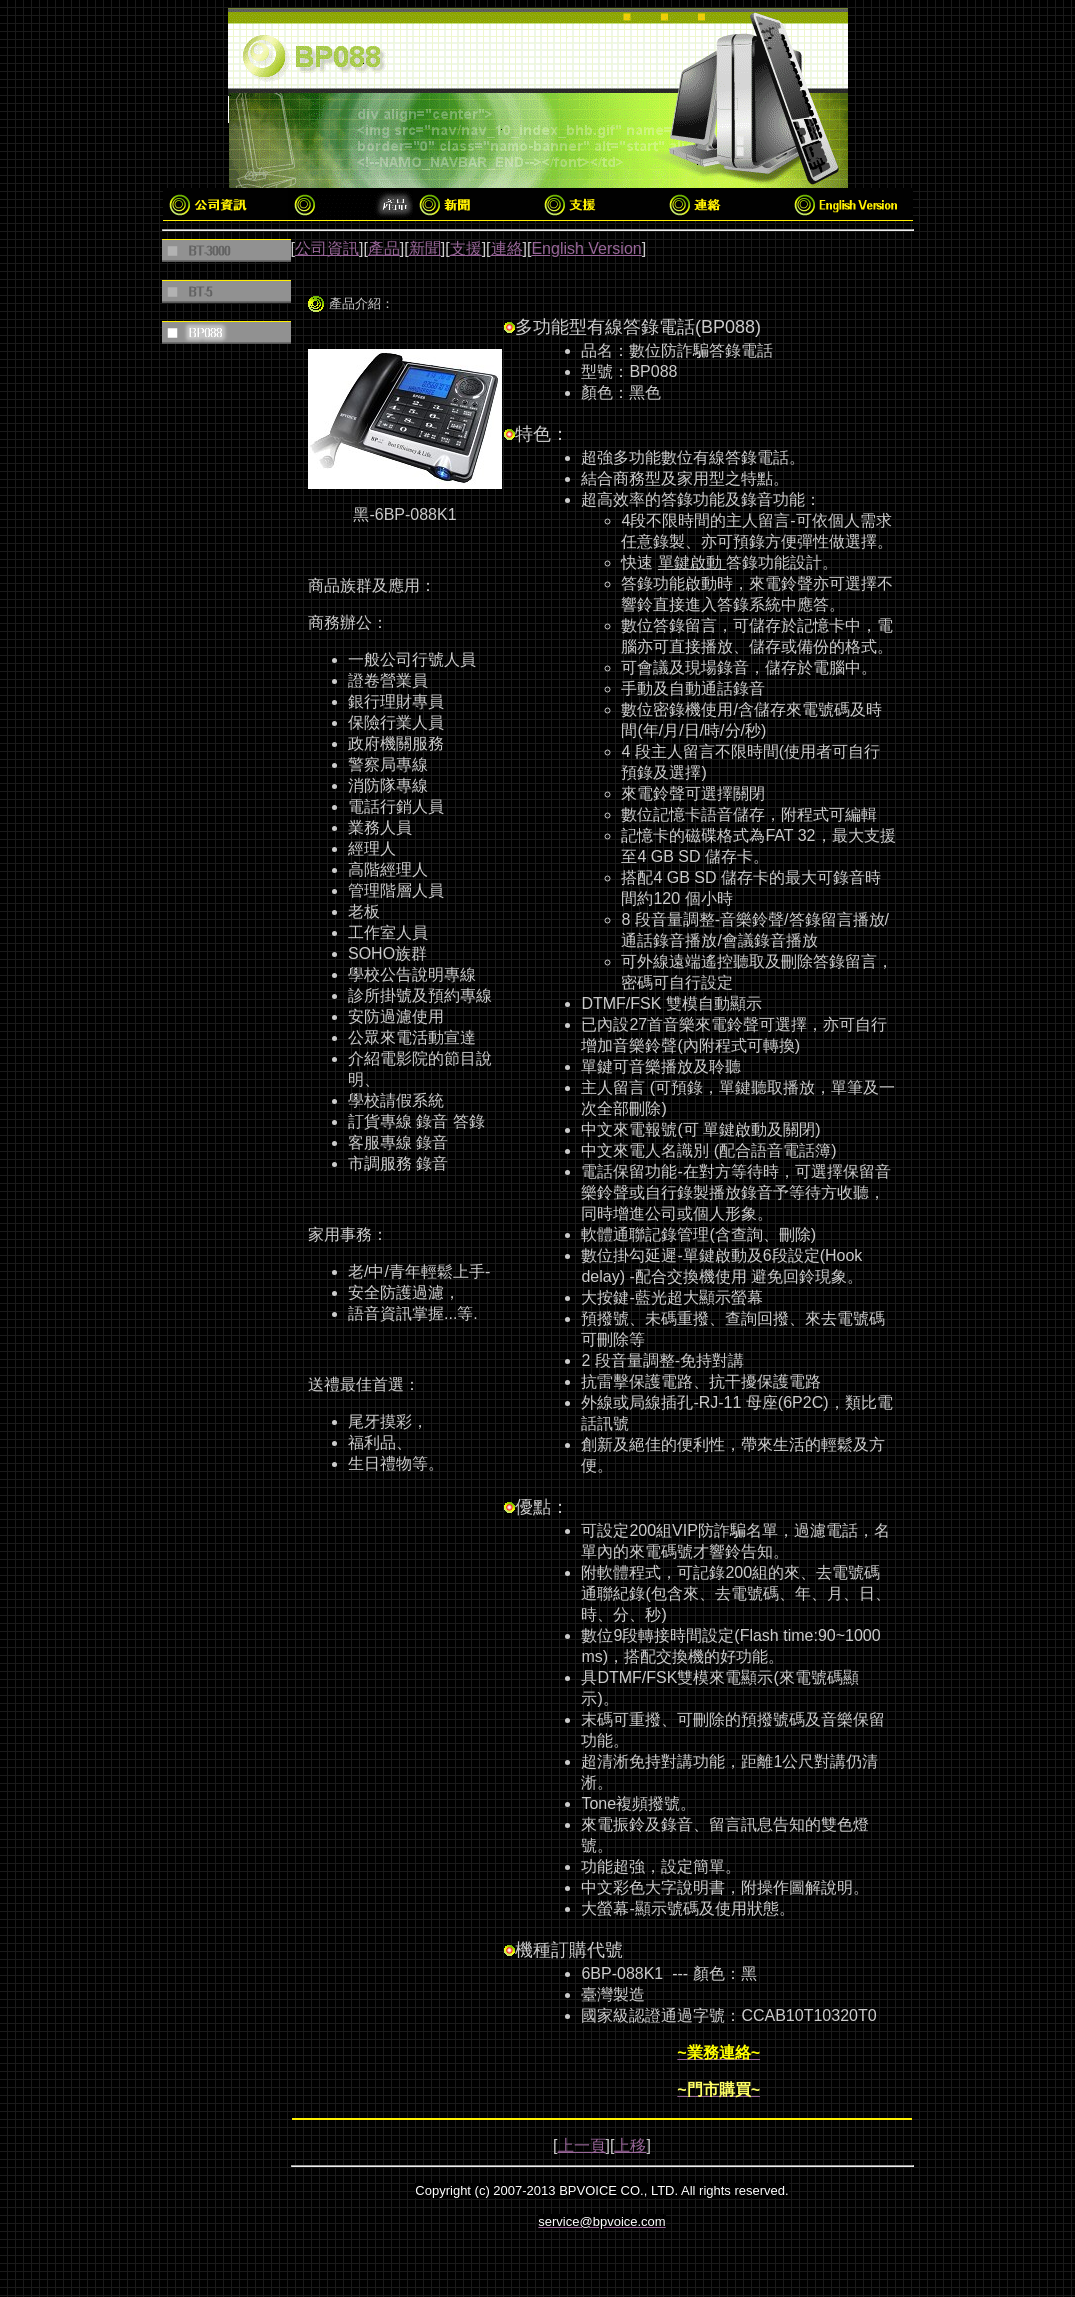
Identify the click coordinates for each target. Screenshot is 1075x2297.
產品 (384, 248)
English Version (586, 248)
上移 (630, 2145)
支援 (466, 248)
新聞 (425, 248)
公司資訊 (327, 248)
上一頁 (582, 2145)
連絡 (507, 248)
